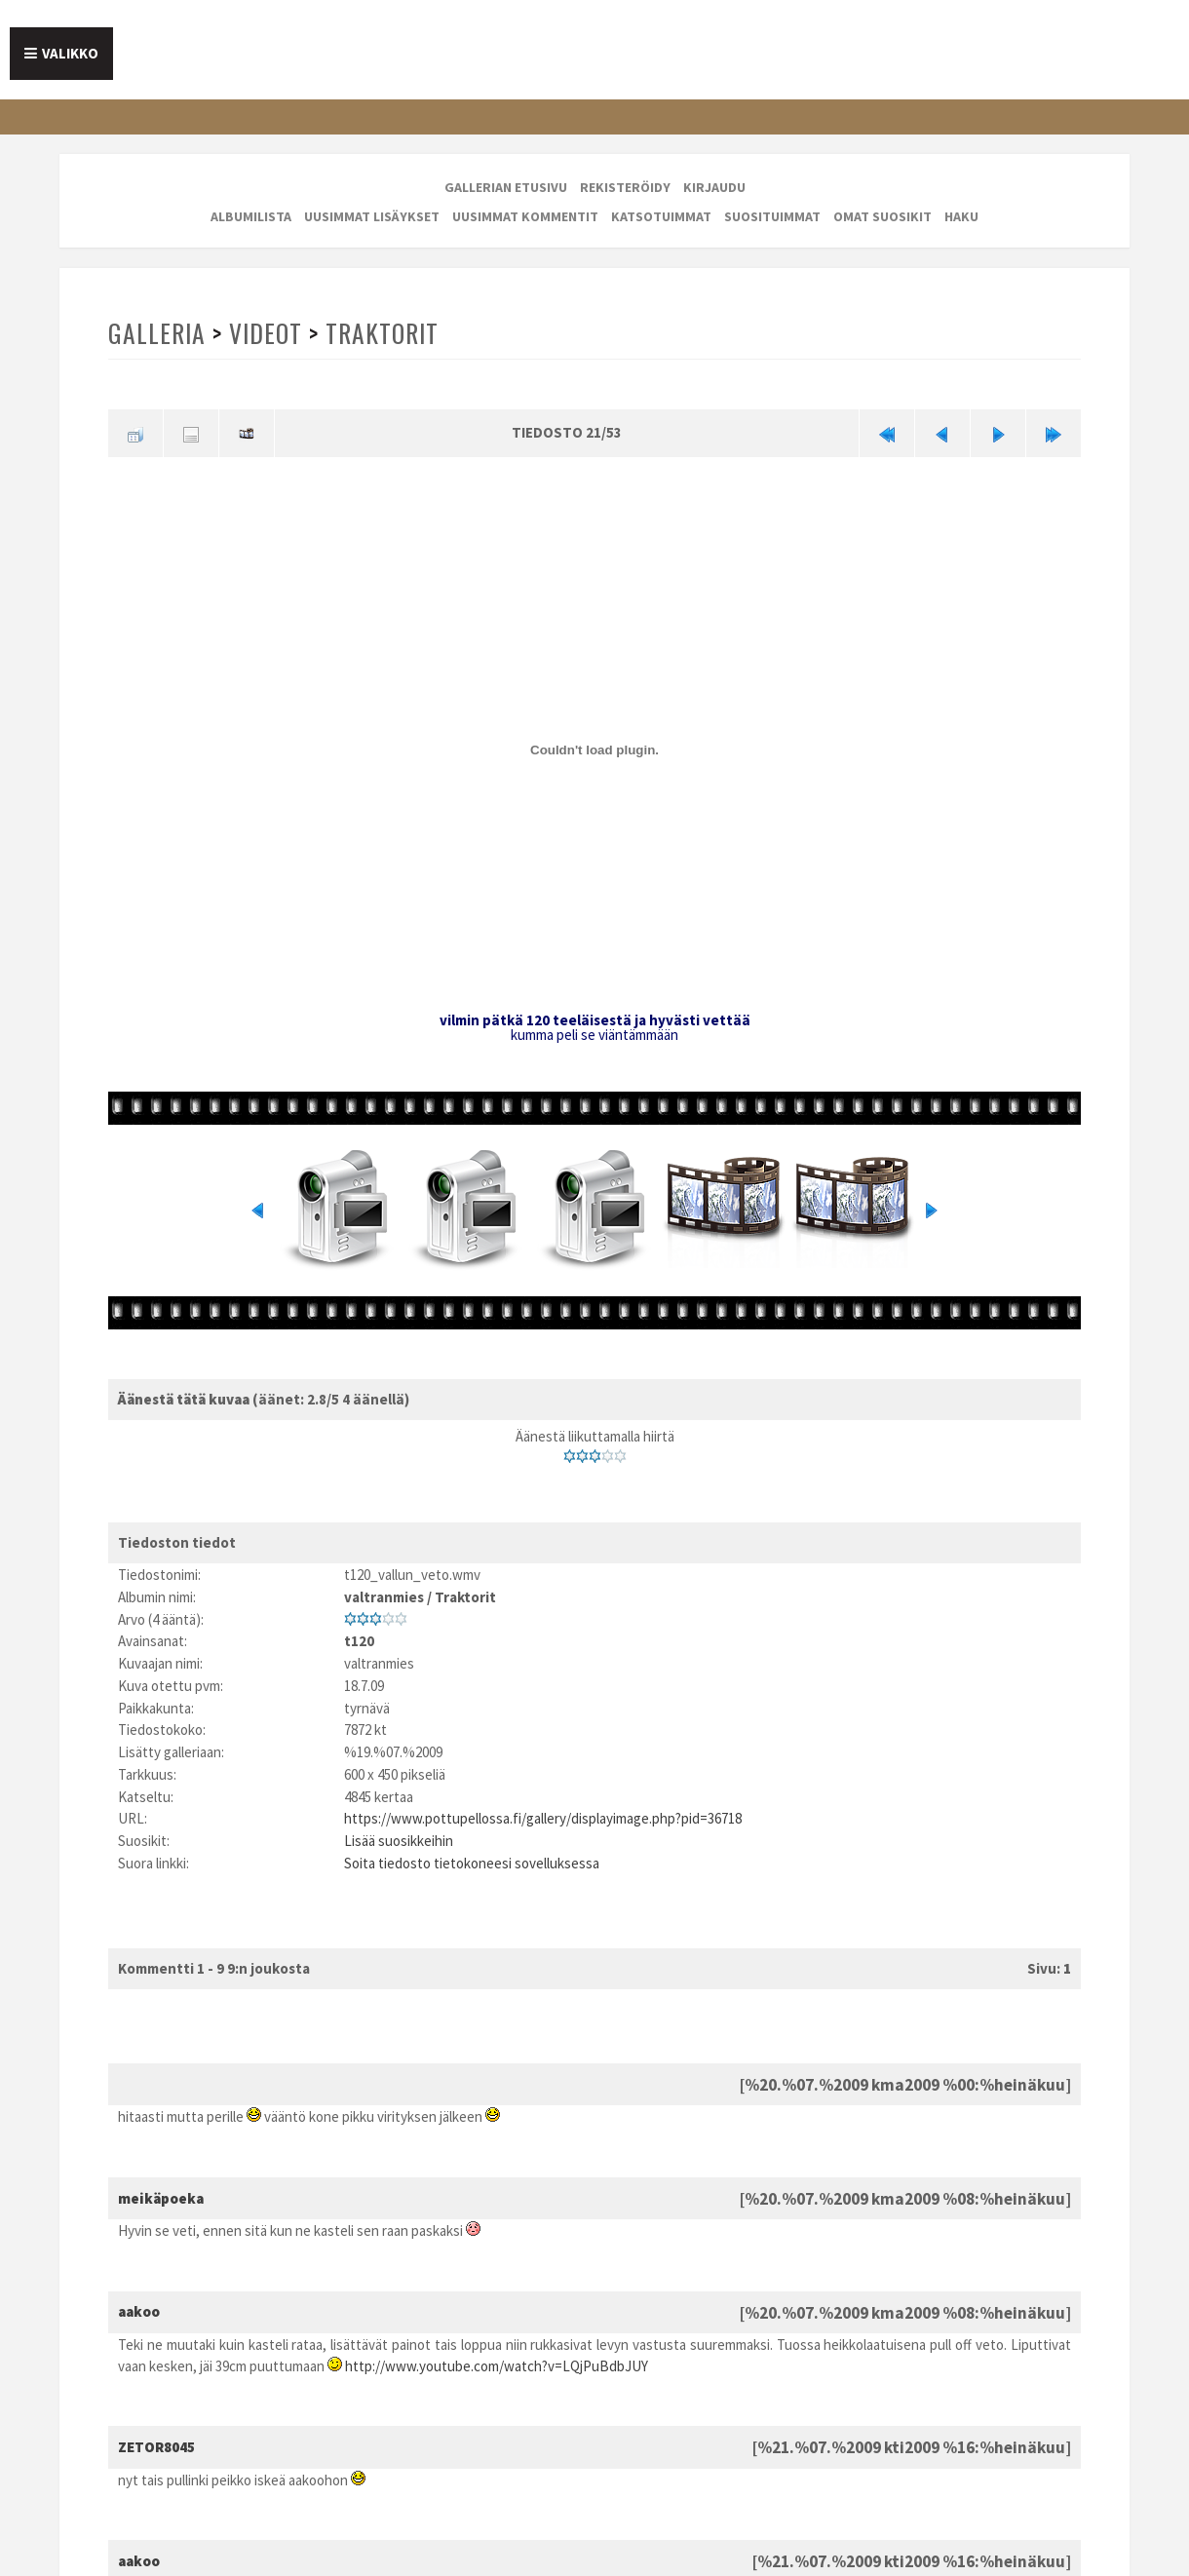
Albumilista (251, 216)
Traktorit (382, 333)
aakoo (139, 2311)
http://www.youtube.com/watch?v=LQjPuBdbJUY (496, 2366)
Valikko (70, 53)
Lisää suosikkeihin (398, 1840)
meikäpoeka (161, 2198)
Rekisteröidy (625, 187)
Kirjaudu (714, 187)
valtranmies (384, 1597)
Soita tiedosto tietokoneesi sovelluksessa (471, 1863)
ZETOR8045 (156, 2447)
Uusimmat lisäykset (372, 216)
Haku (961, 216)
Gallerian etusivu (505, 187)
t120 (359, 1641)
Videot (265, 333)
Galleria (157, 333)
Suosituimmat (772, 216)
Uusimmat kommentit (525, 216)
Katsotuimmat (661, 216)
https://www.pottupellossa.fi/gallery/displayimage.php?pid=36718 (543, 1818)
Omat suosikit (882, 216)
